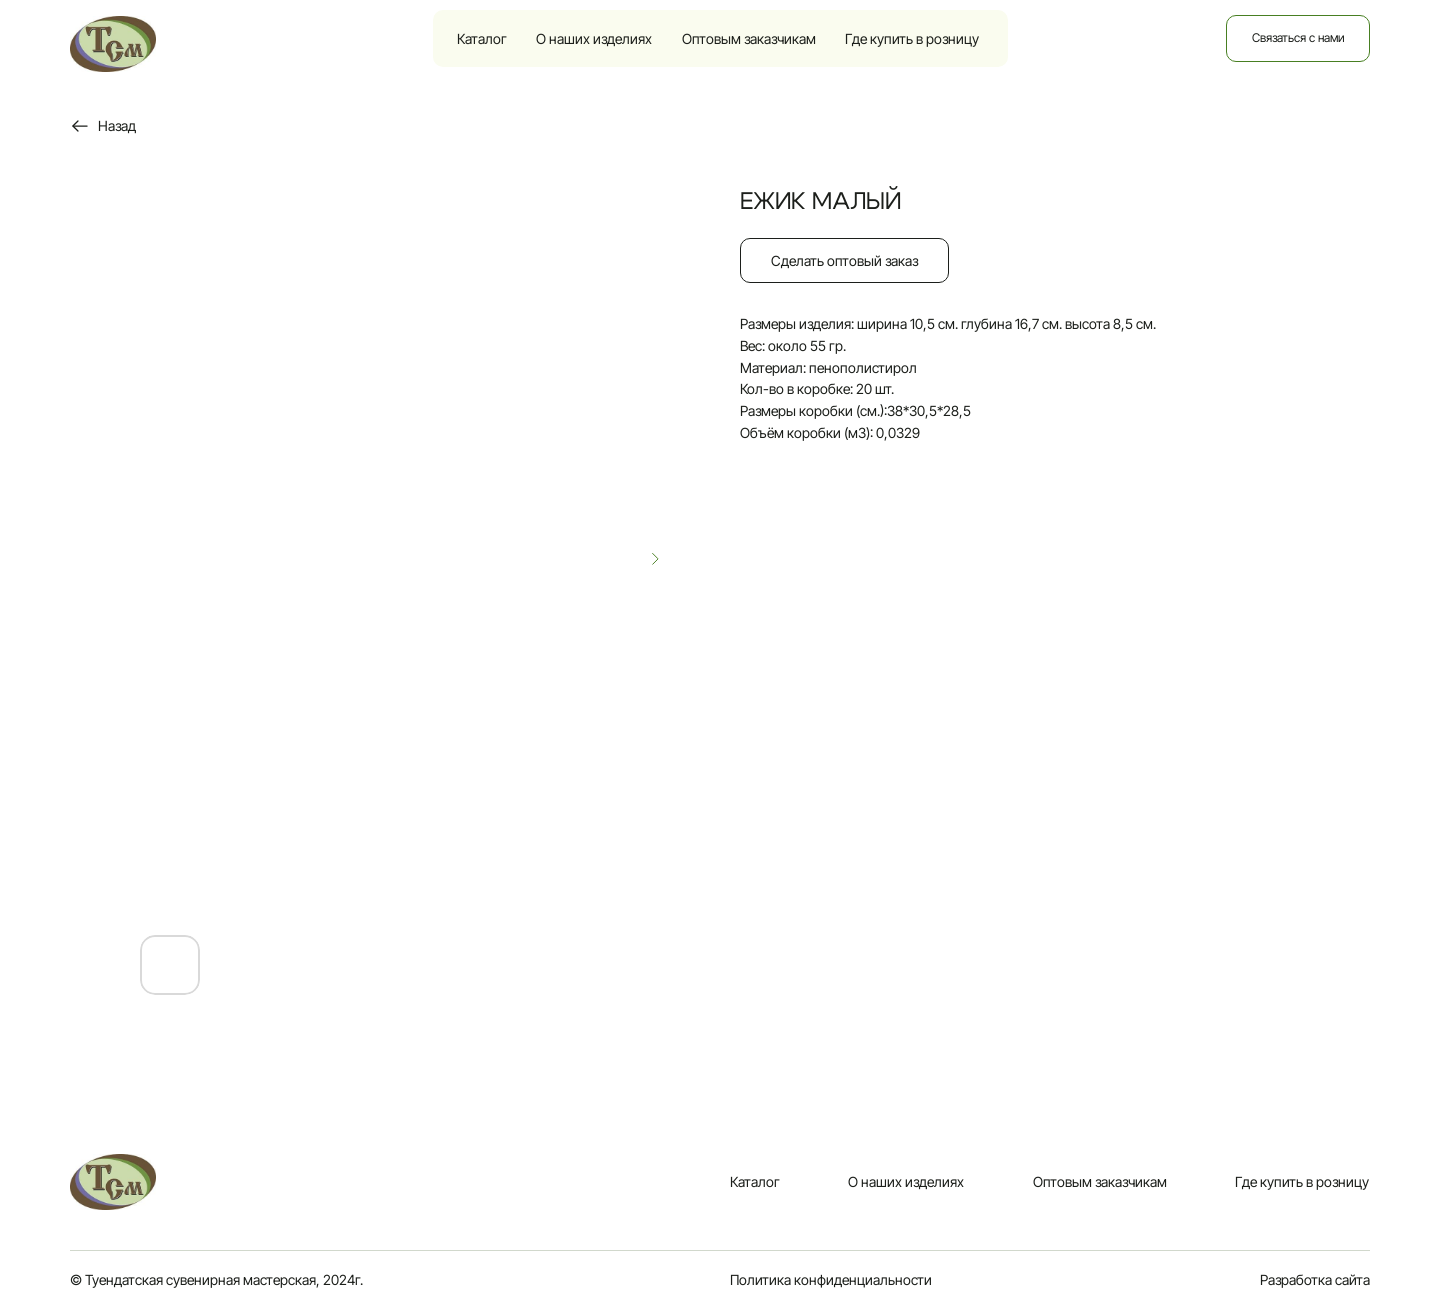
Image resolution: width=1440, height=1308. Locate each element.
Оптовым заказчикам (749, 38)
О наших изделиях (594, 38)
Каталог (482, 38)
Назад (117, 125)
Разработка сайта (1315, 1279)
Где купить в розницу (912, 38)
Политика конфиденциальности (831, 1279)
